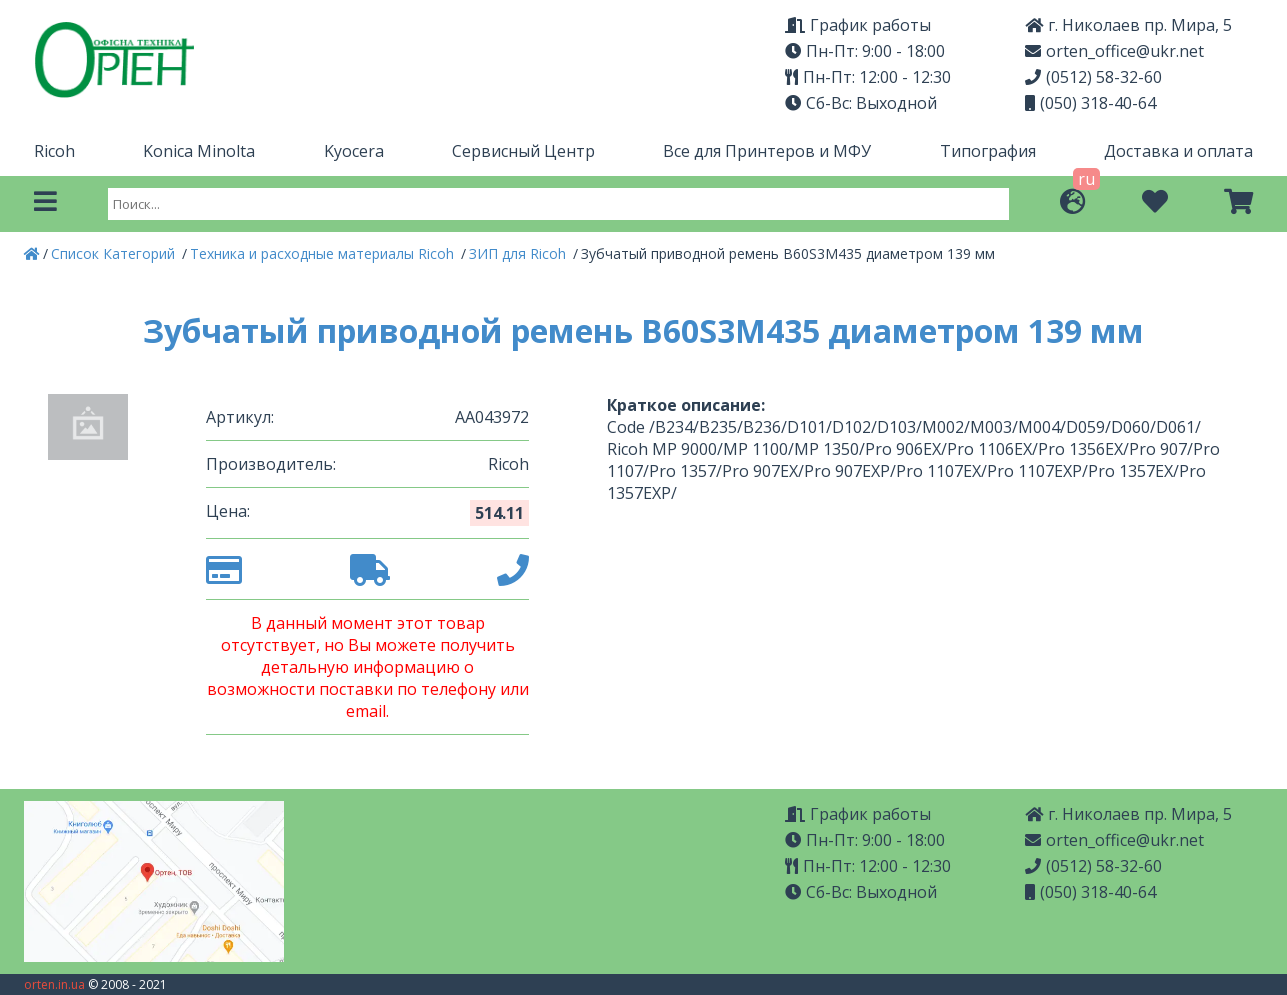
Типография (988, 151)
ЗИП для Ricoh (519, 253)
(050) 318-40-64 (1090, 103)
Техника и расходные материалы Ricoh (324, 253)
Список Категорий (115, 253)
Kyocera (354, 151)
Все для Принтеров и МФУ (767, 151)
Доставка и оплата (1178, 151)
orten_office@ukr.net (1114, 51)
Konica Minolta (199, 151)
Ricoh (54, 151)
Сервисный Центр (523, 151)
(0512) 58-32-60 (1093, 77)
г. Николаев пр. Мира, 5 (1128, 25)
